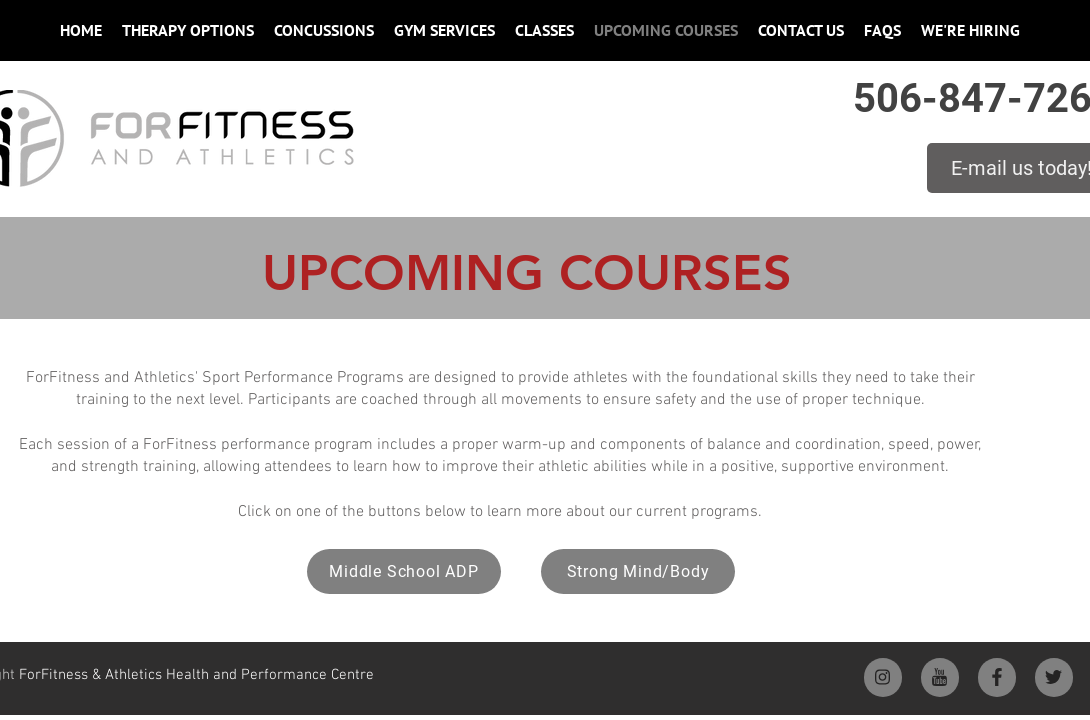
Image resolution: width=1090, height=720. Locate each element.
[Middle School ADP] (404, 571)
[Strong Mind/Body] (638, 571)
